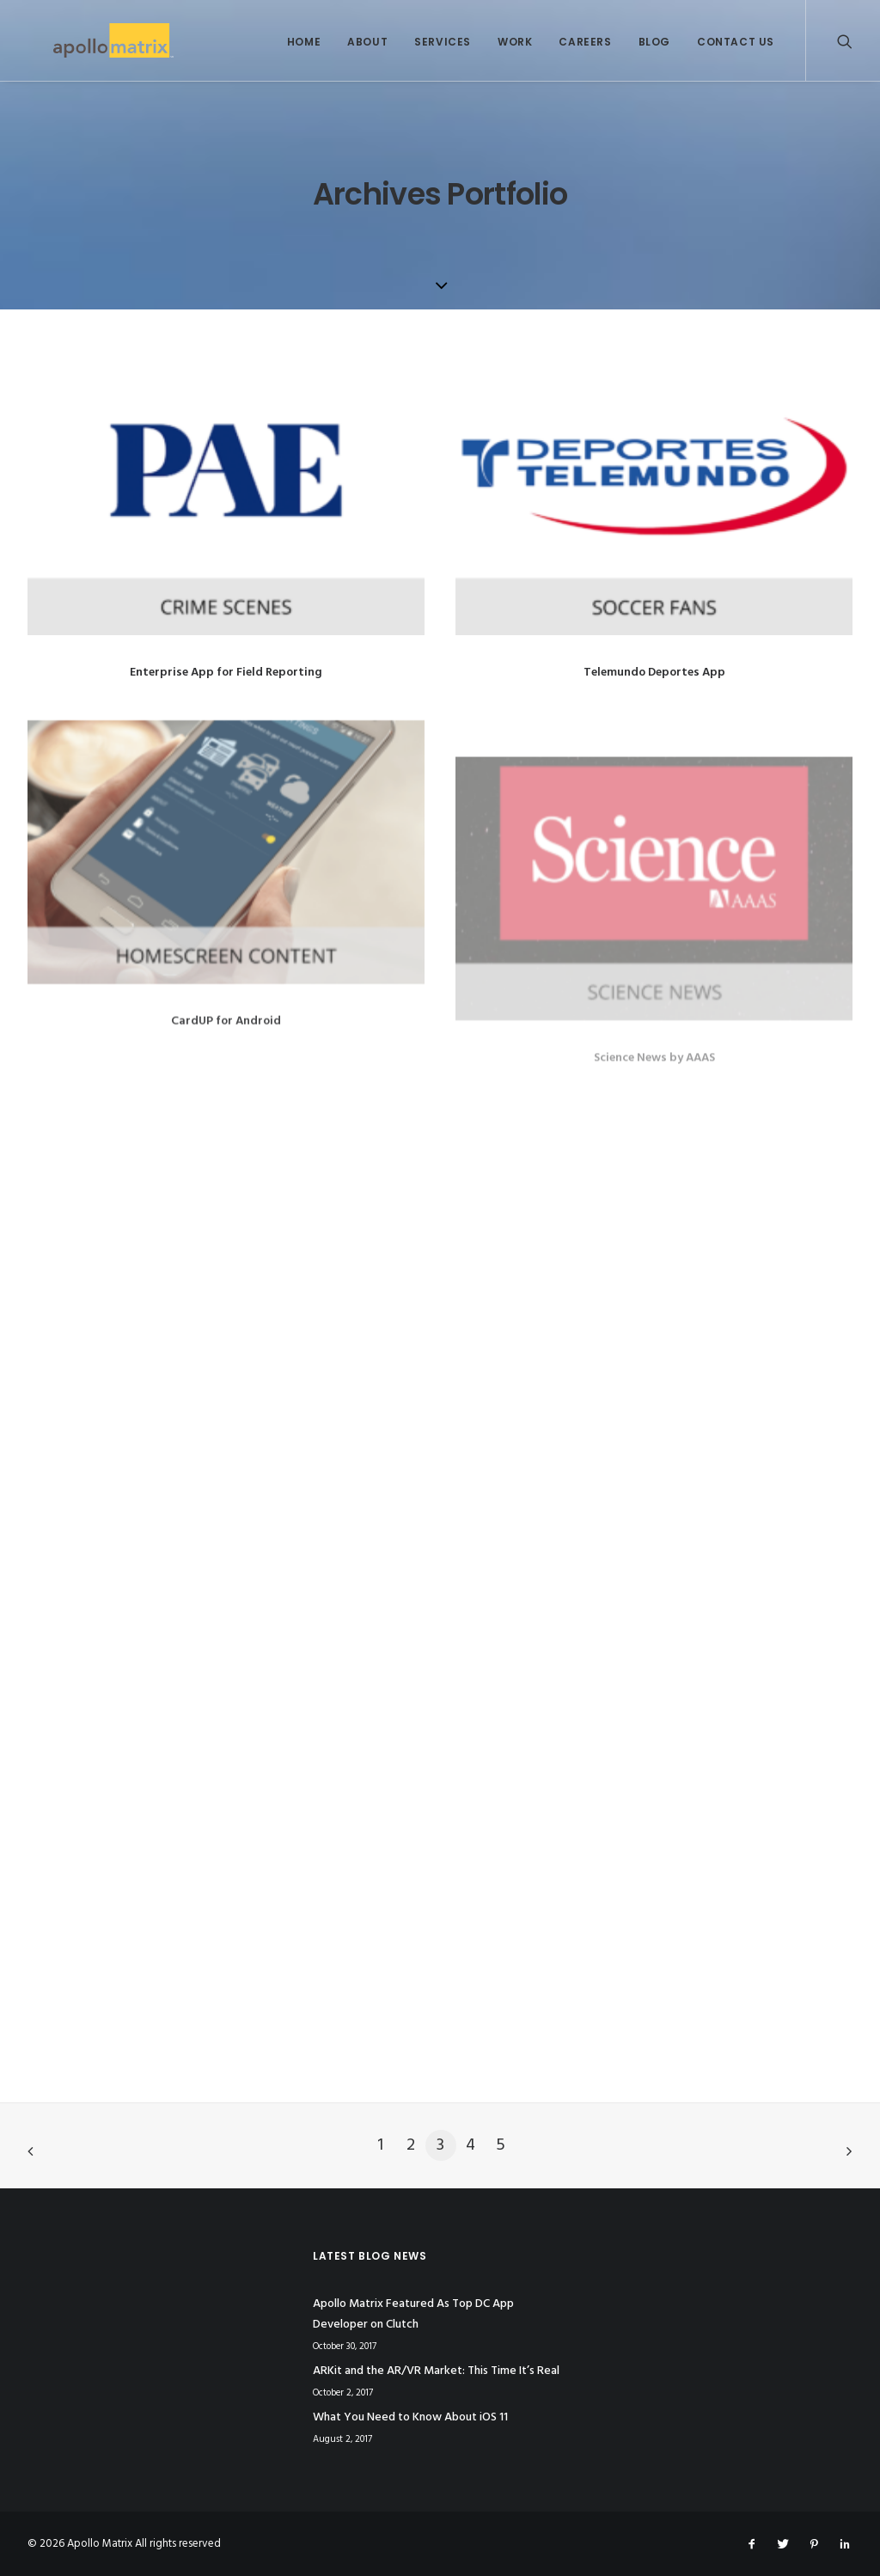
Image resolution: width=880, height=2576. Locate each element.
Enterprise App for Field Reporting (226, 672)
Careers (585, 41)
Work (515, 41)
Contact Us (735, 41)
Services (442, 41)
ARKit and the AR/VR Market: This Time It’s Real (436, 2371)
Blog (654, 41)
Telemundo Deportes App (654, 672)
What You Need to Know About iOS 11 (410, 2417)
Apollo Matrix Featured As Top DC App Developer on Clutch (413, 2314)
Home (304, 41)
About (367, 41)
